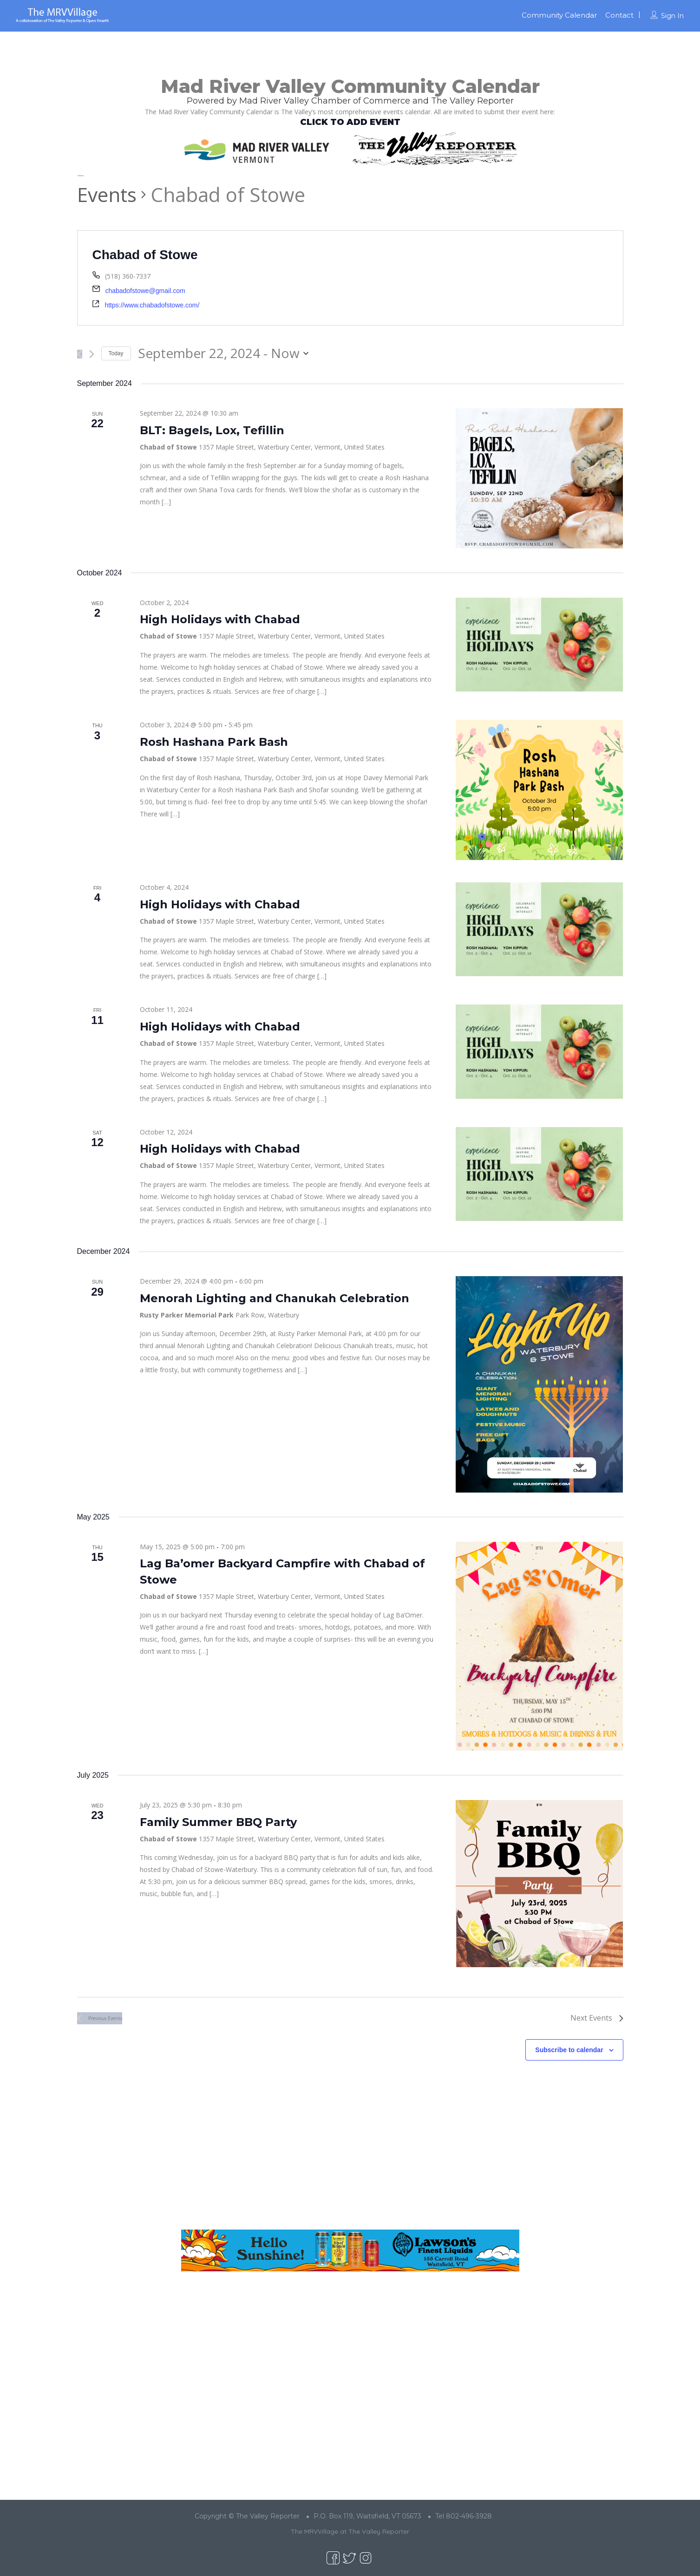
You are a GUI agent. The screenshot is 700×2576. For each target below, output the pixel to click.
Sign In (672, 16)
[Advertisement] (350, 2152)
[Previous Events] (79, 354)
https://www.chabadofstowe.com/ (152, 305)
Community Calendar (559, 15)
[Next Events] (91, 354)
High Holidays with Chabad (220, 619)
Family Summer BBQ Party (218, 1822)
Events (107, 194)
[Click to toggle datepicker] (223, 353)
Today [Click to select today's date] (116, 353)
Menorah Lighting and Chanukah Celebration (274, 1298)
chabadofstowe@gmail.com (145, 290)
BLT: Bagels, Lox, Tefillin (212, 430)
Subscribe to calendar (569, 2050)
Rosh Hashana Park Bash (214, 742)
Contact (619, 15)
